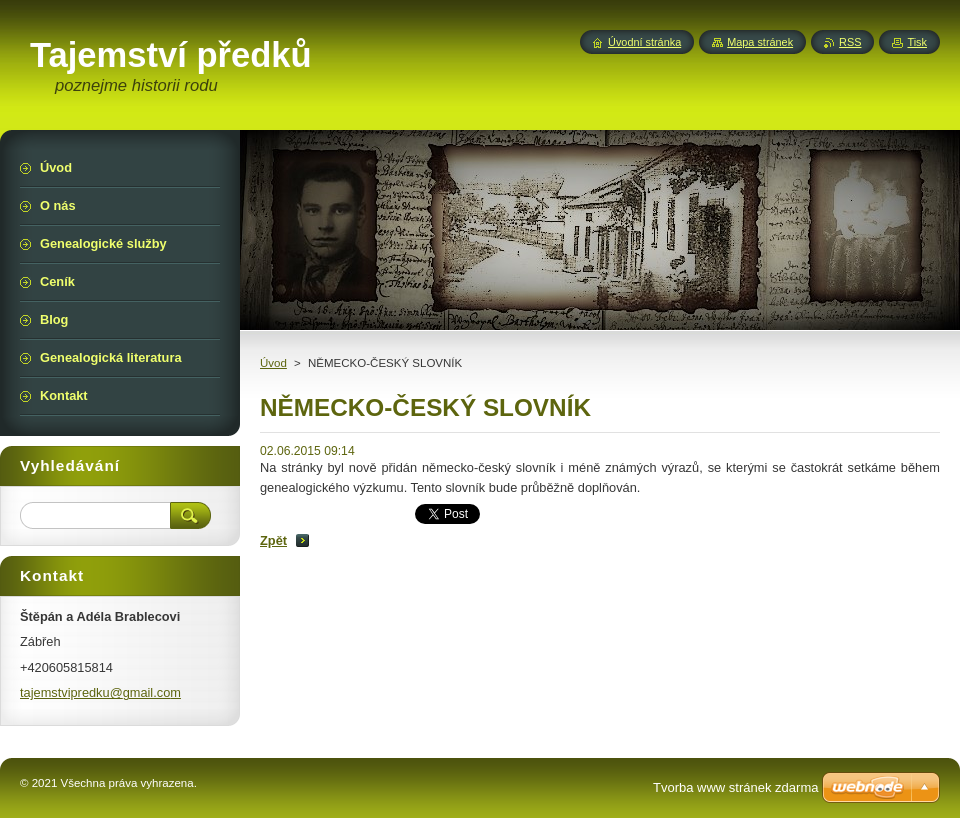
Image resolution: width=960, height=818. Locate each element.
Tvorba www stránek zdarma (735, 787)
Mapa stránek (760, 42)
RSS (850, 42)
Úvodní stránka (644, 42)
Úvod (273, 363)
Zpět (273, 540)
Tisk (917, 42)
